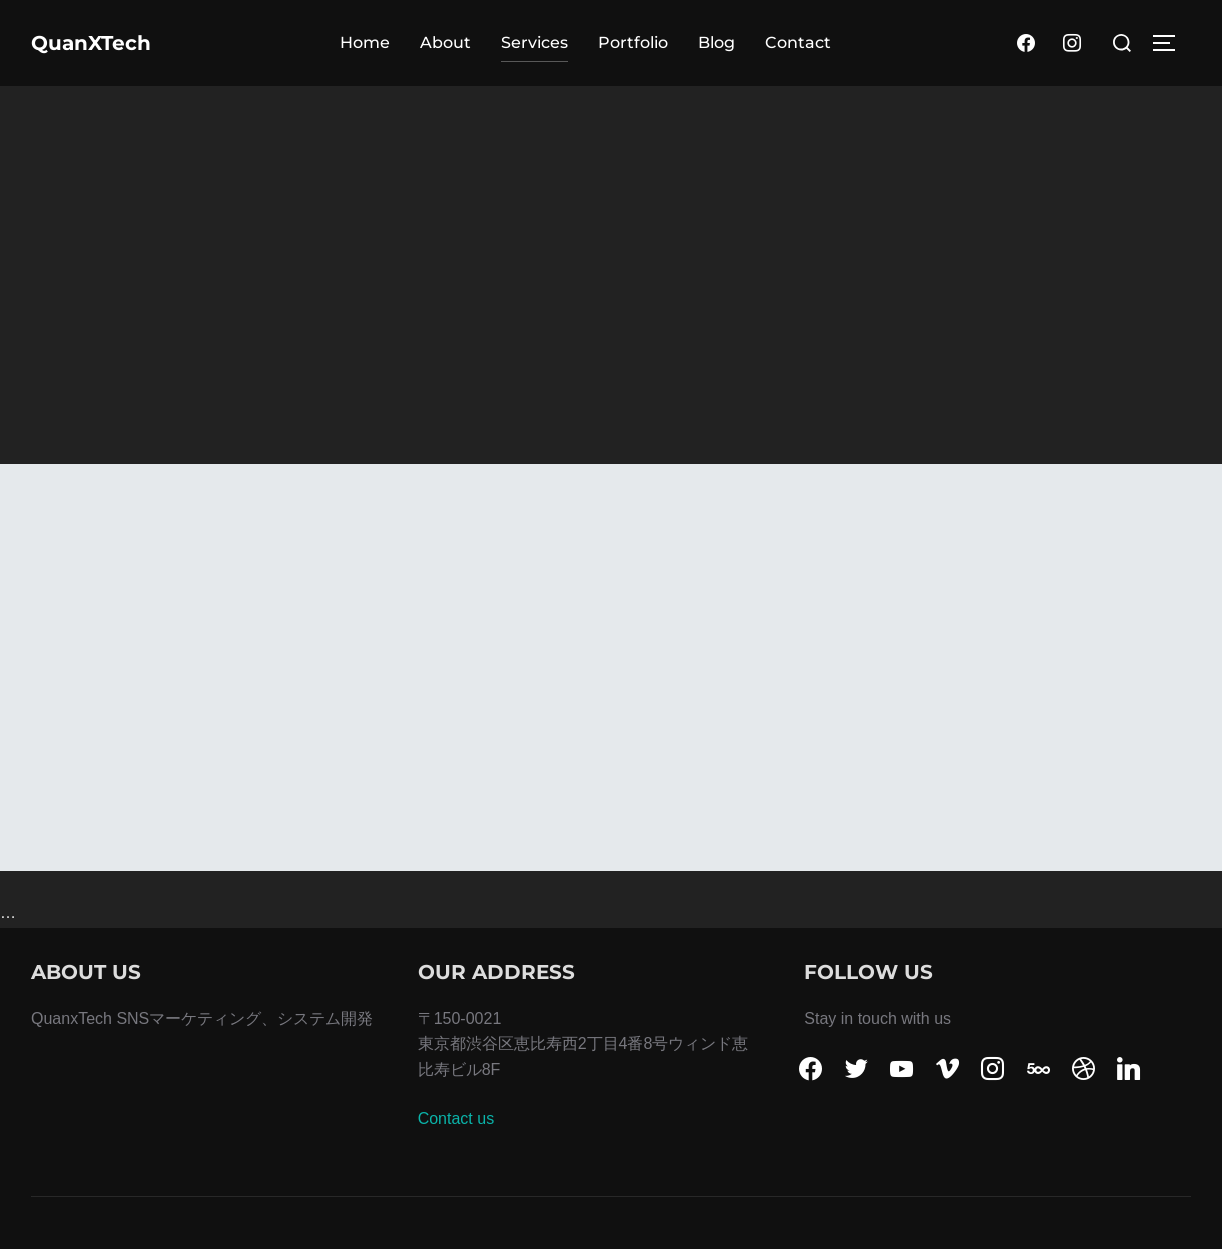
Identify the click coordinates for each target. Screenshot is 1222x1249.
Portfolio (633, 42)
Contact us (456, 1118)
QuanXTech (91, 43)
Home (365, 42)
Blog (716, 42)
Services (534, 42)
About (445, 42)
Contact (798, 42)
